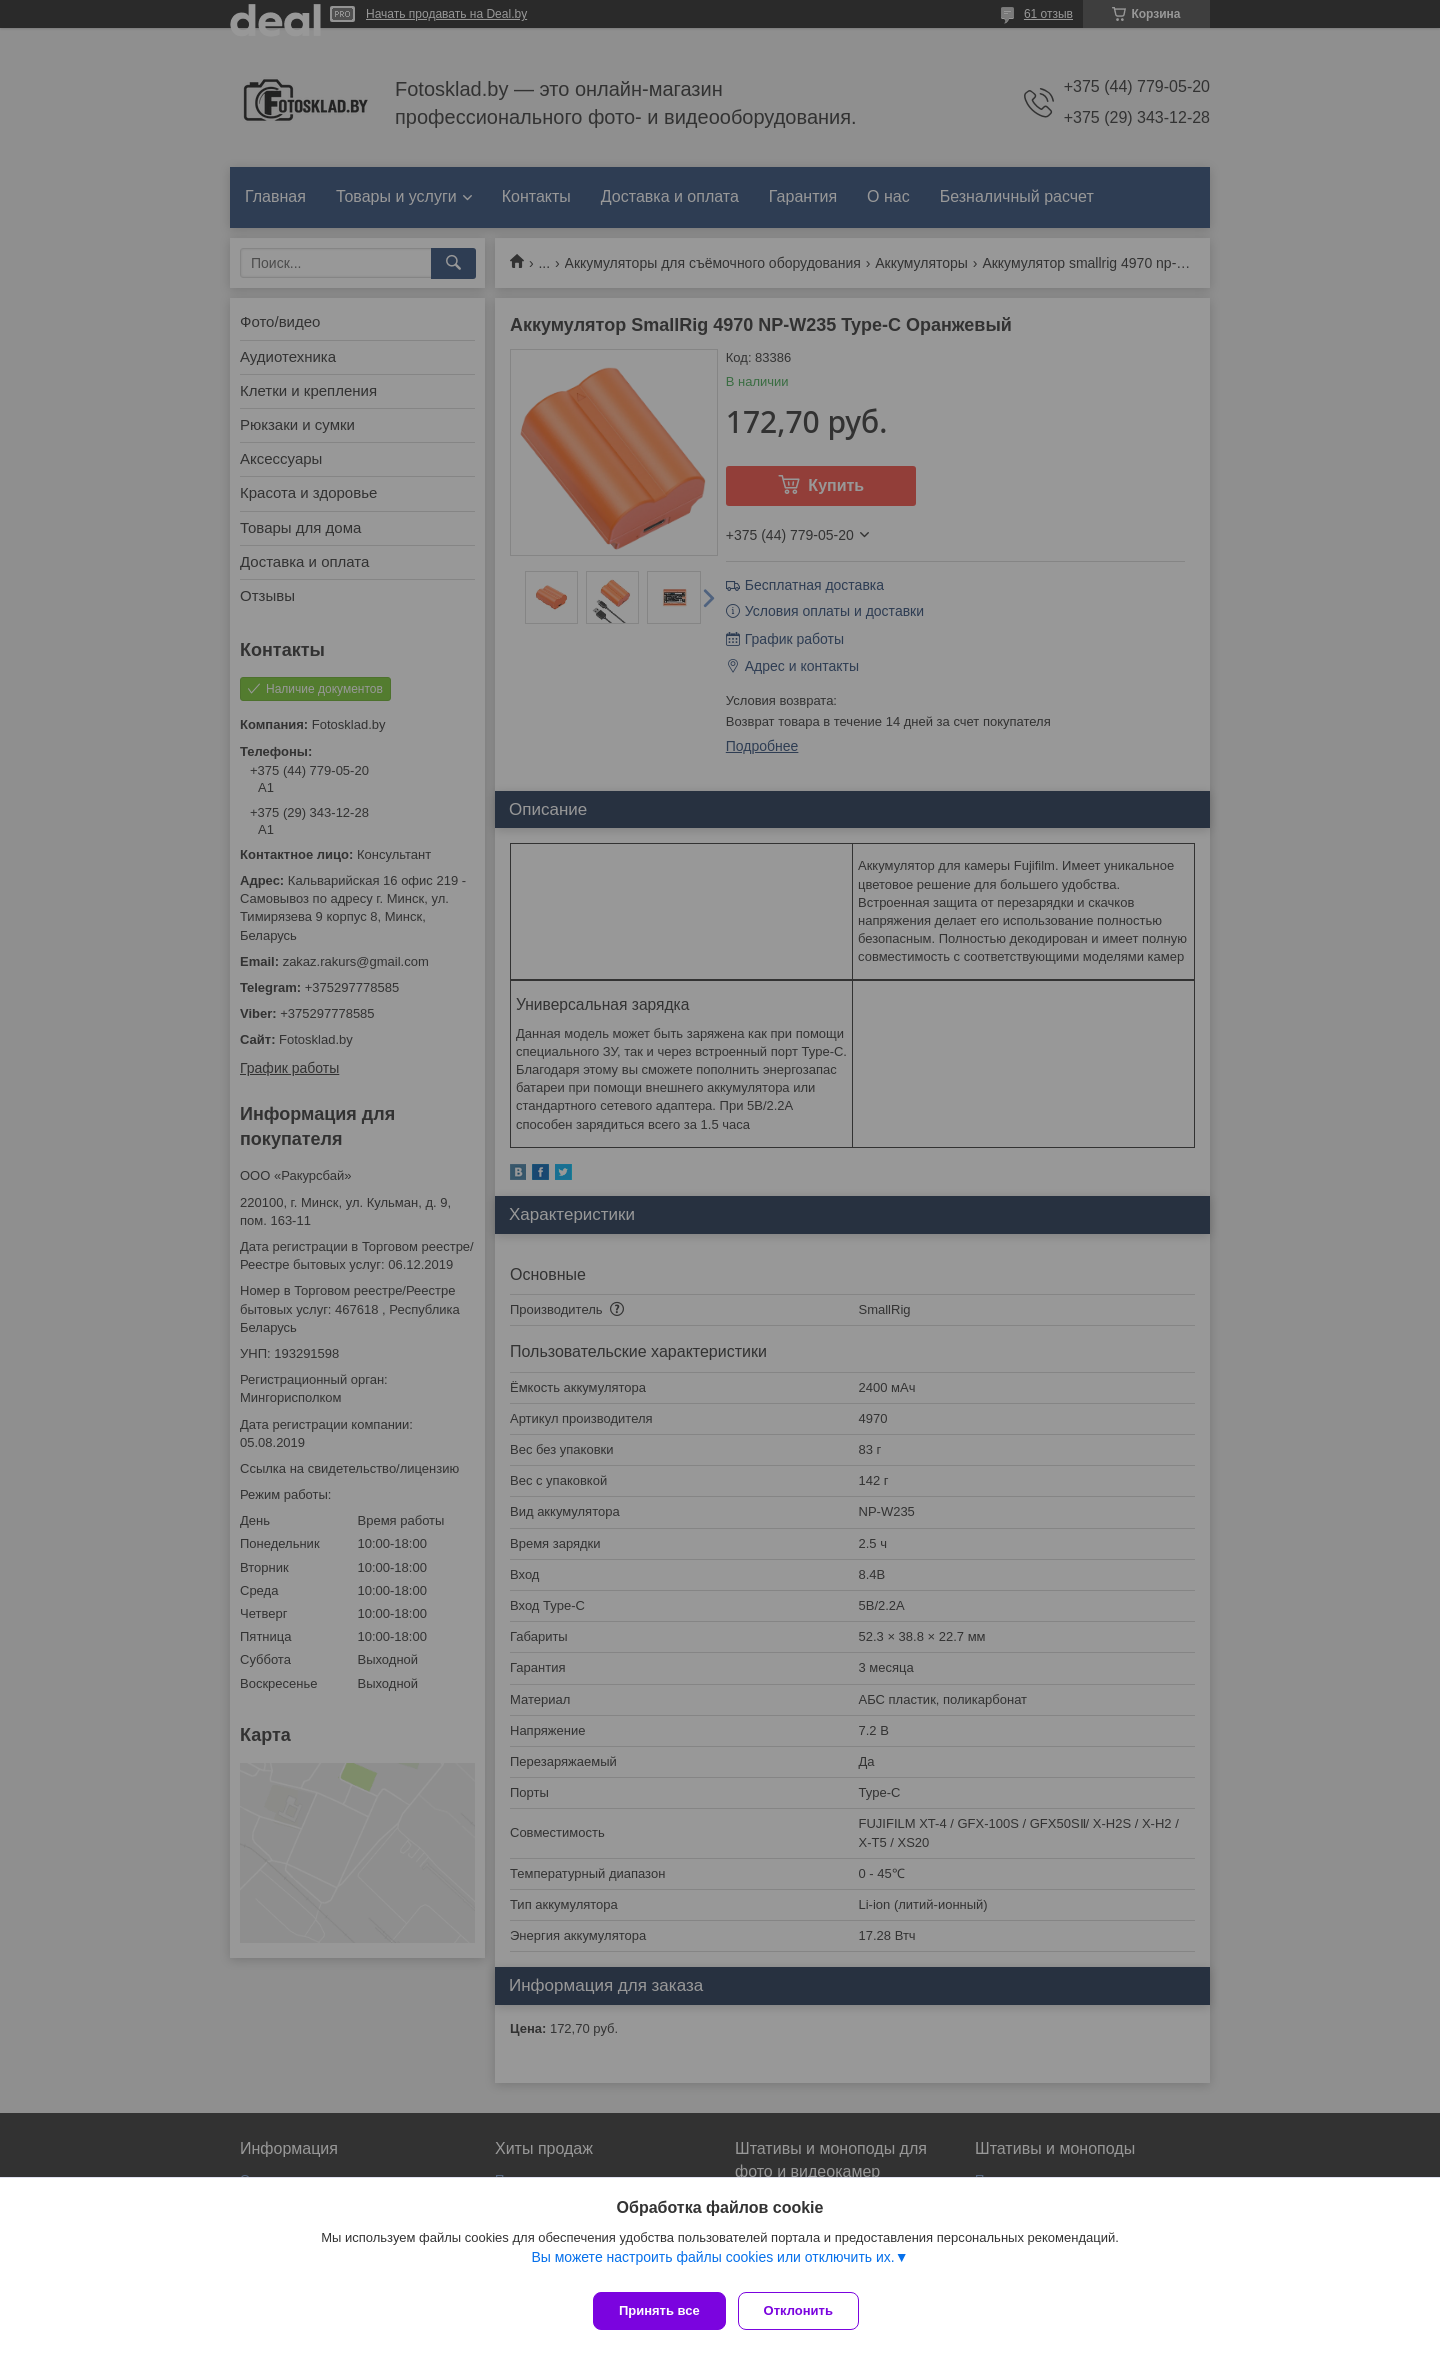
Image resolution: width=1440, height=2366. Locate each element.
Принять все (659, 2310)
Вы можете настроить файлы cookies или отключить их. (712, 2265)
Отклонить (806, 2310)
